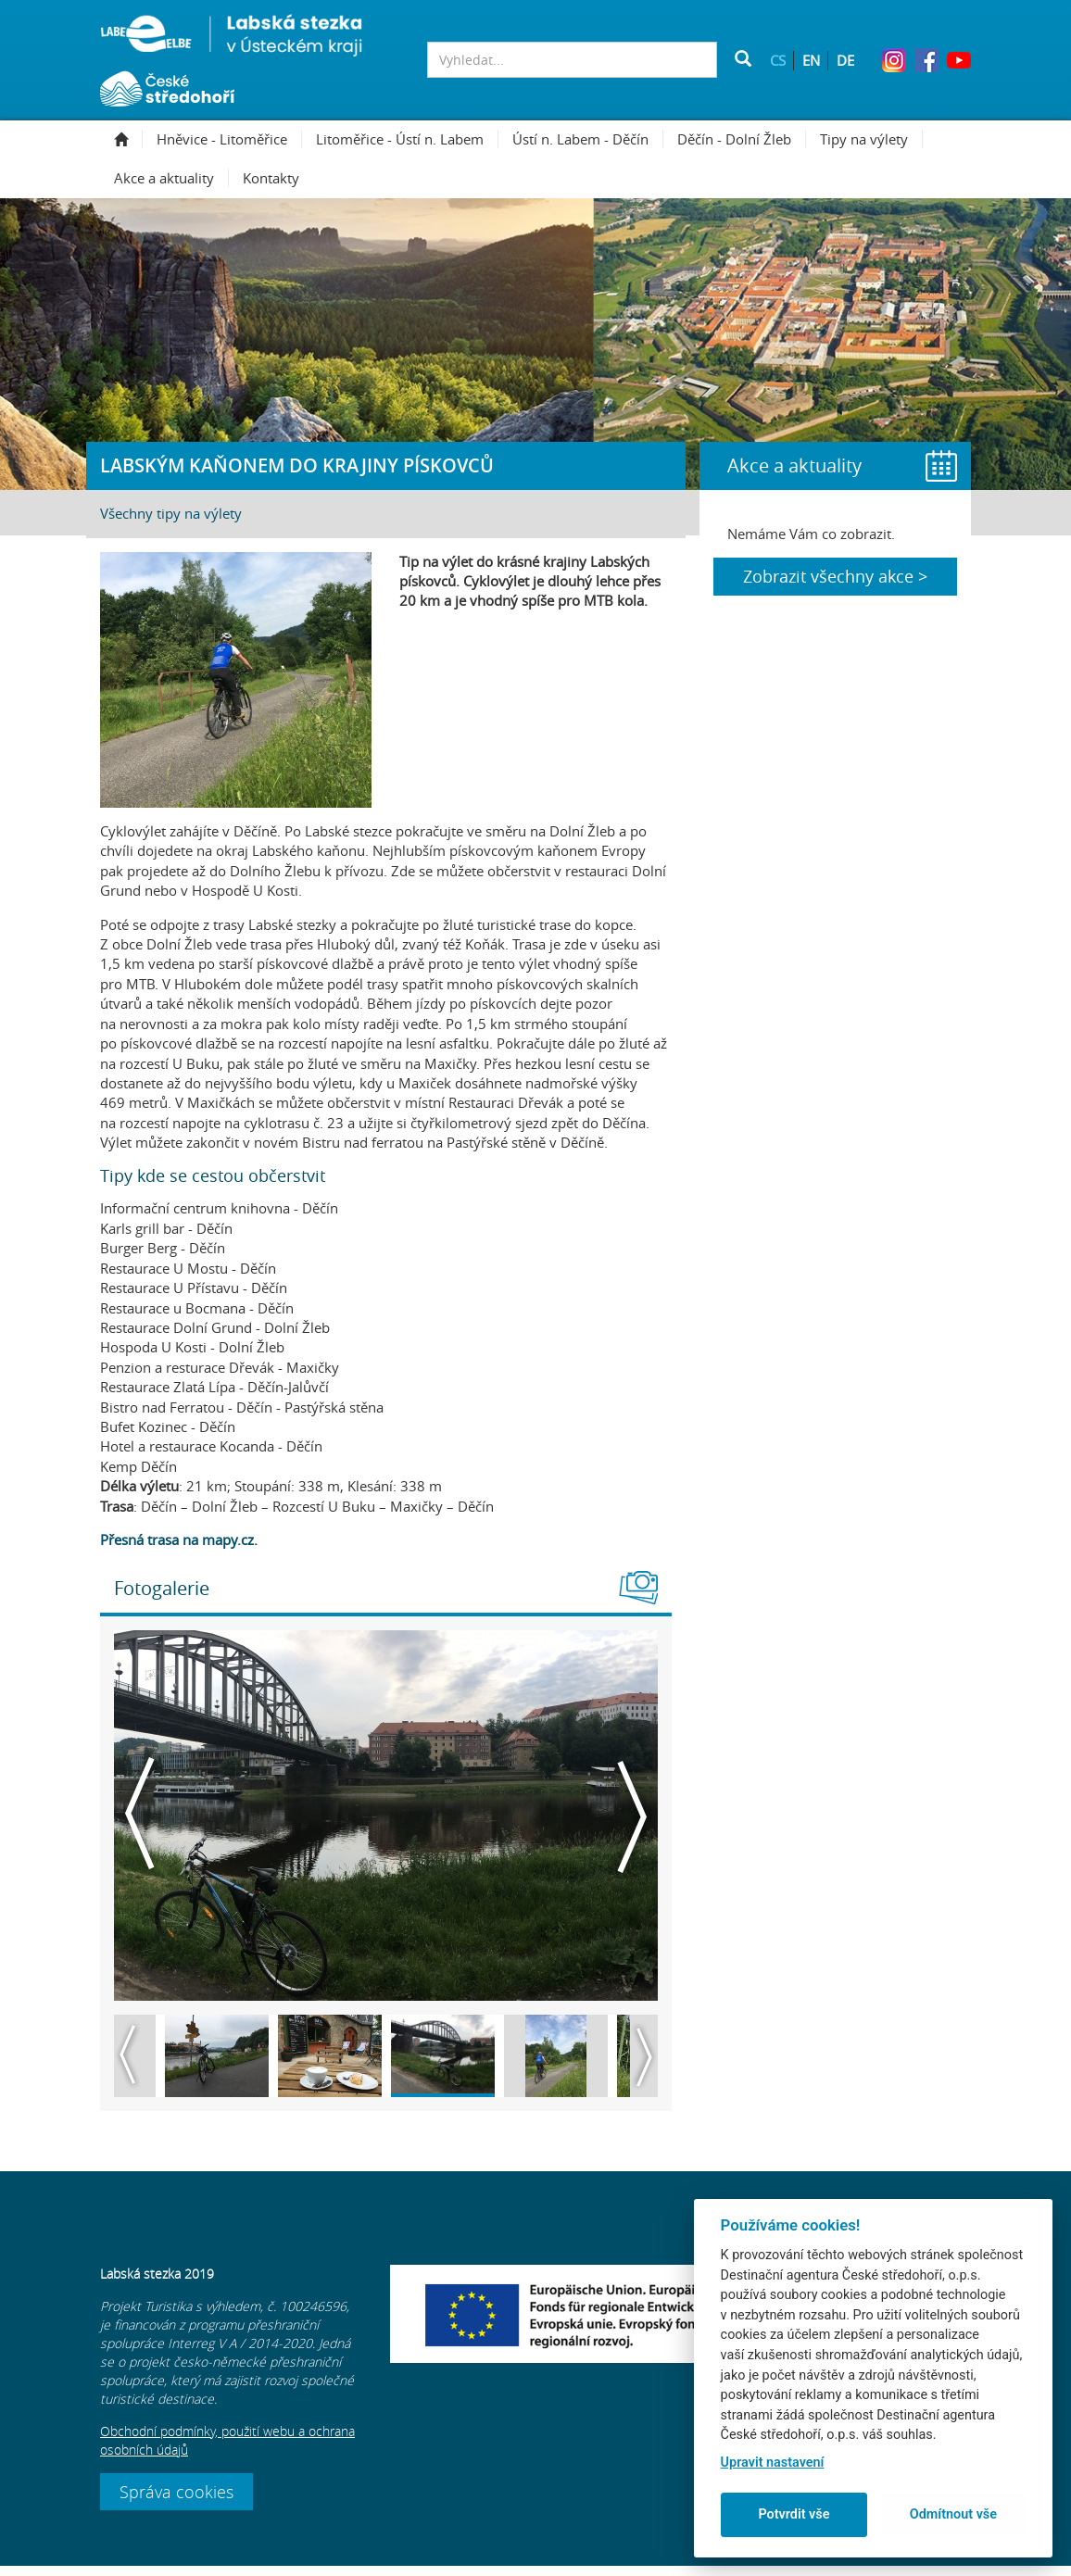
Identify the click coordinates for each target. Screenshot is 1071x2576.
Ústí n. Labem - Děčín (587, 139)
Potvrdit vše (793, 2514)
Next (631, 1815)
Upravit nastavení (773, 2462)
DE (845, 60)
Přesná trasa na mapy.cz (177, 1539)
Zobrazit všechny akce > (835, 576)
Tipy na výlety (871, 139)
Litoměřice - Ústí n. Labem (407, 139)
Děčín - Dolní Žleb (741, 139)
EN (811, 60)
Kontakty (271, 178)
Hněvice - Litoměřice (229, 139)
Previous (140, 1815)
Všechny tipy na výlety (171, 513)
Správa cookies (176, 2502)
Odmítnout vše (953, 2514)
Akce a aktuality (171, 178)
